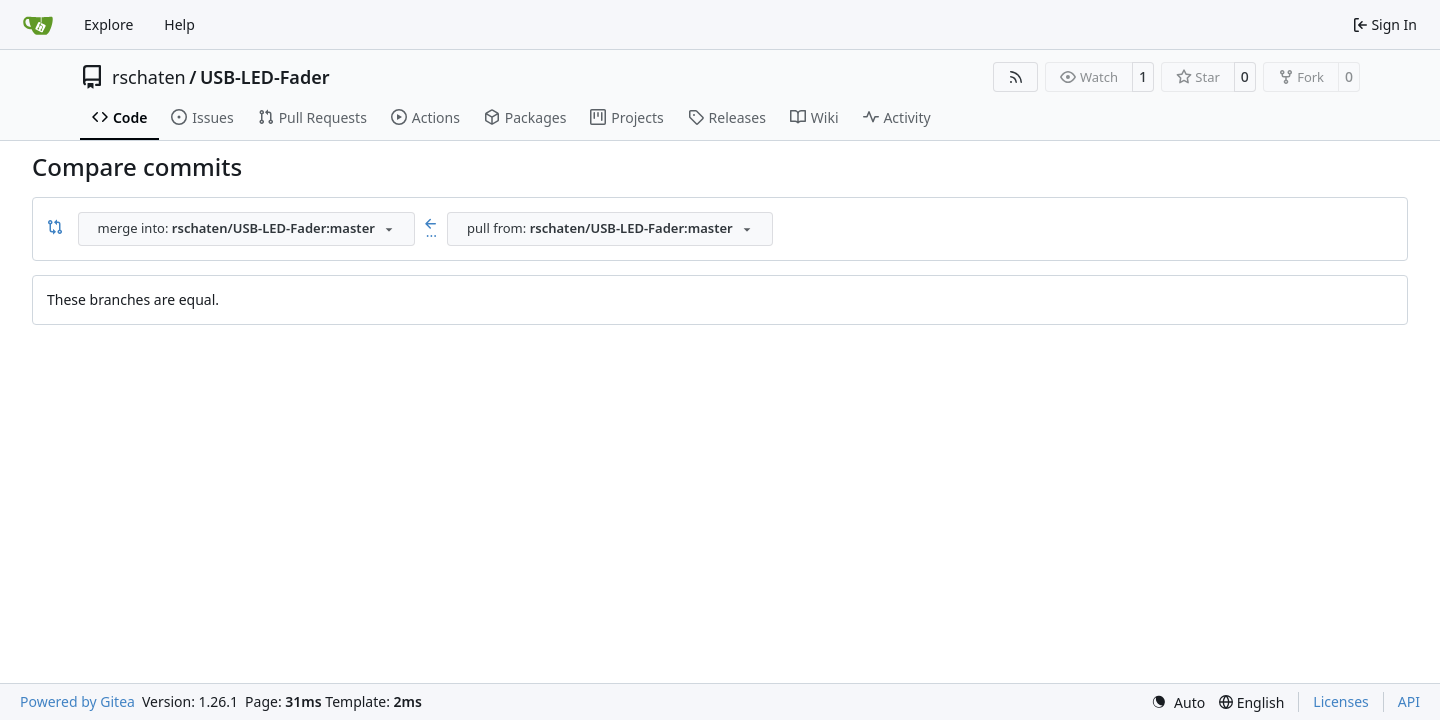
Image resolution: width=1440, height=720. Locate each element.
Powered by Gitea (77, 701)
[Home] (38, 25)
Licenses (1341, 701)
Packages (525, 117)
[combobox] (246, 229)
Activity (897, 117)
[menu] (1178, 702)
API (1409, 701)
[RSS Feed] (1016, 77)
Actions (425, 117)
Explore (108, 24)
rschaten (149, 77)
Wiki (814, 117)
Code (119, 117)
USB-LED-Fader (265, 77)
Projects (626, 117)
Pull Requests (312, 117)
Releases (727, 117)
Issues (202, 117)
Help (179, 24)
